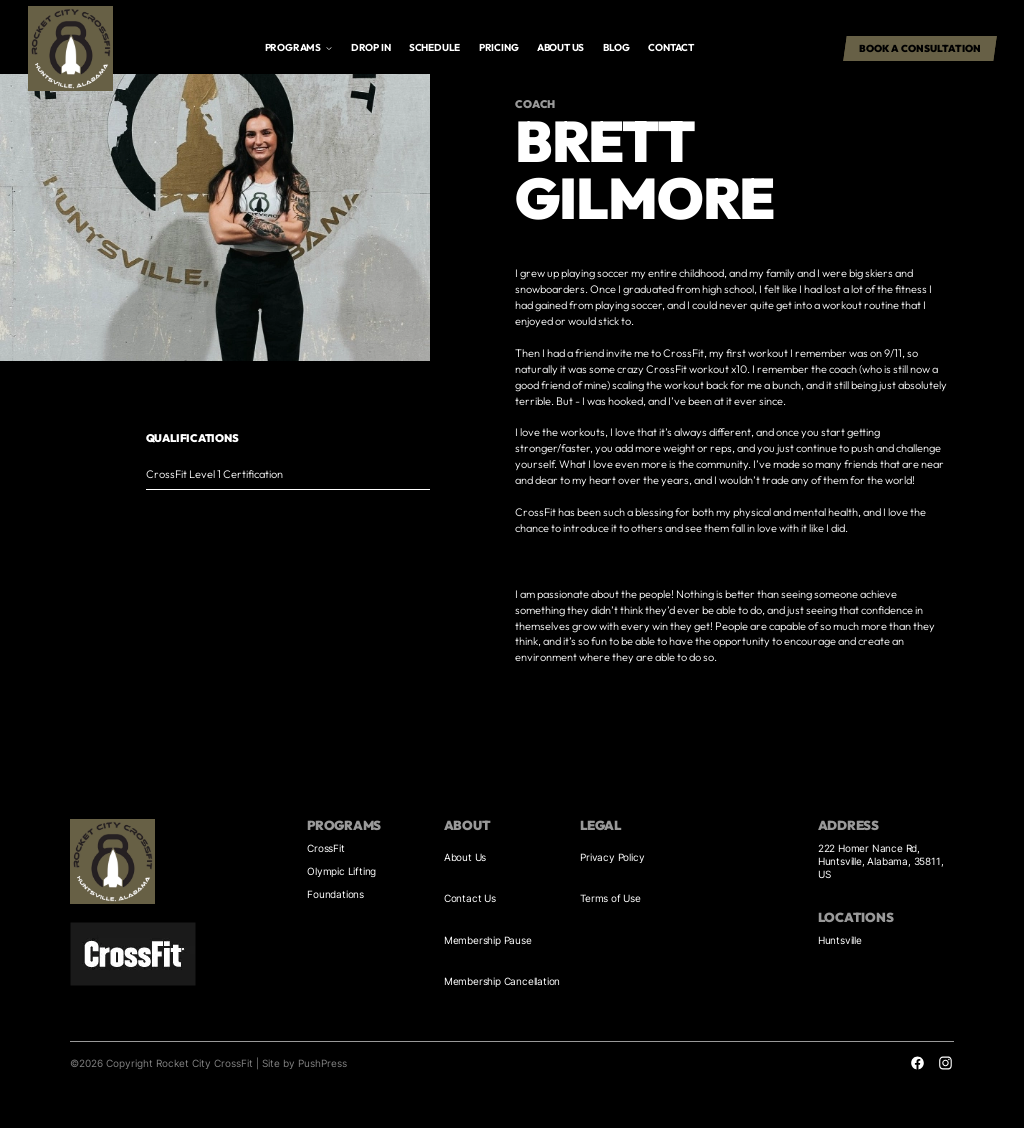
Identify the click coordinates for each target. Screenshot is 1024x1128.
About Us (465, 857)
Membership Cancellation (502, 981)
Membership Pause (488, 940)
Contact (671, 47)
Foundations (335, 894)
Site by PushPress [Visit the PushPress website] (304, 1063)
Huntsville (840, 940)
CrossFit (325, 848)
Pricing (499, 47)
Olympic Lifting (341, 871)
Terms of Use (610, 898)
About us (560, 47)
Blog (616, 47)
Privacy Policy (612, 857)
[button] (299, 48)
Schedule (434, 47)
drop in (371, 47)
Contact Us (470, 898)
